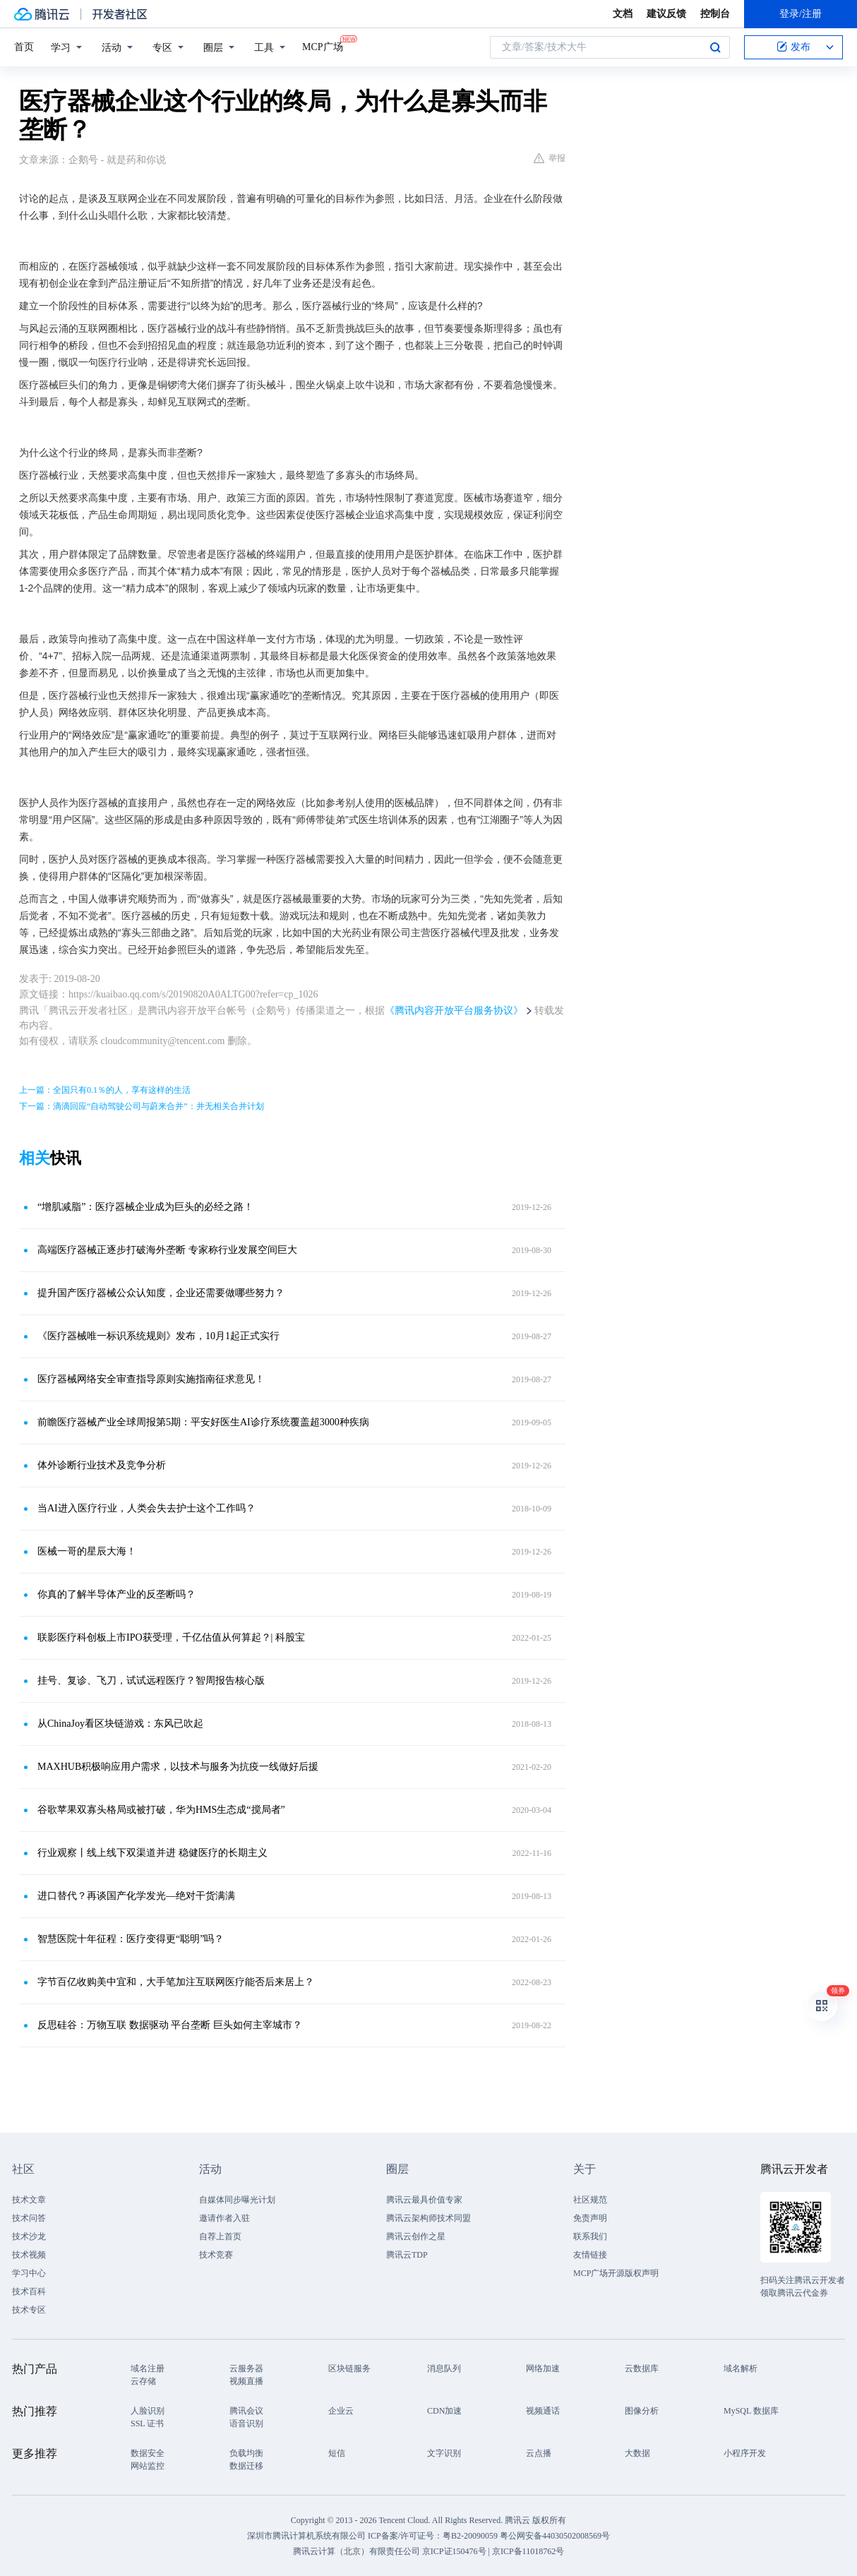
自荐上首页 (220, 2236)
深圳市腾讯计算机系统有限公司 (306, 2536)
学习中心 (29, 2273)
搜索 (715, 47)
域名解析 (740, 2368)
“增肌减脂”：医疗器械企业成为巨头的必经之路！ (145, 1207)
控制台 (715, 13)
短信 (336, 2453)
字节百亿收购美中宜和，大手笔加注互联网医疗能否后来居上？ (175, 1982)
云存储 (143, 2381)
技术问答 (29, 2218)
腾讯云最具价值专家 (424, 2200)
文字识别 (444, 2453)
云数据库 (642, 2368)
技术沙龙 (29, 2236)
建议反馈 (666, 13)
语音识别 (246, 2423)
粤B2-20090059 (471, 2536)
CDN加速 (444, 2411)
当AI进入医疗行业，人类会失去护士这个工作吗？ (146, 1508)
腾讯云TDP (407, 2255)
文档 (623, 13)
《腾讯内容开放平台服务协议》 (454, 1010)
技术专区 (29, 2310)
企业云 (341, 2411)
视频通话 (543, 2411)
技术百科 (29, 2291)
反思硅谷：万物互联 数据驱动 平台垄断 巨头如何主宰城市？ (169, 2025)
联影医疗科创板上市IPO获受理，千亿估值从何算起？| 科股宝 (171, 1637)
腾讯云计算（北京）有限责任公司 (356, 2551)
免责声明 (590, 2218)
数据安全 (147, 2453)
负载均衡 (246, 2453)
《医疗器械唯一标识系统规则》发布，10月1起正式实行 (158, 1336)
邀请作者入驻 (224, 2218)
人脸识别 (147, 2411)
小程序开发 (745, 2453)
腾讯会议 (246, 2411)
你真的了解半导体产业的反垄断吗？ (116, 1594)
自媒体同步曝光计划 (237, 2200)
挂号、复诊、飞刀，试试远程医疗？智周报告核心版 (151, 1680)
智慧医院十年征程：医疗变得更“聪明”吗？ (130, 1939)
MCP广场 (322, 46)
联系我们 (590, 2236)
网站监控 (147, 2466)
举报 (549, 158)
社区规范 (590, 2200)
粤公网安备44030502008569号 (555, 2536)
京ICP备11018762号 (528, 2551)
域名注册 (147, 2368)
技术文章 (29, 2200)
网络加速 (543, 2368)
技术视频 (29, 2255)
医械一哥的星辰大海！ (86, 1551)
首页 (24, 47)
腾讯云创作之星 (415, 2236)
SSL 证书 (147, 2423)
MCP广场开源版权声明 (616, 2273)
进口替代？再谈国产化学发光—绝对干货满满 (136, 1896)
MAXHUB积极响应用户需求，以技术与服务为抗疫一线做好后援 (177, 1766)
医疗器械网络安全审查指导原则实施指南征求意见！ (151, 1379)
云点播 (538, 2453)
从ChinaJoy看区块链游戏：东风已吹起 (120, 1723)
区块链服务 (349, 2368)
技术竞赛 (216, 2255)
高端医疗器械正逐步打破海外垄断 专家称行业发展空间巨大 (167, 1250)
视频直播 (246, 2381)
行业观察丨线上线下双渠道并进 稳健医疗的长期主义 (152, 1852)
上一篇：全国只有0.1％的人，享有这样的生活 (105, 1090)
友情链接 (590, 2255)
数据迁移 (246, 2466)
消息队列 (444, 2368)
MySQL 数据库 (751, 2411)
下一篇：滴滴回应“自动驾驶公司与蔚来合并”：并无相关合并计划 (141, 1106)
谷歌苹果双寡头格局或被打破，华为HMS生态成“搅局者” (161, 1809)
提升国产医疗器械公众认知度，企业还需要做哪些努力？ (160, 1293)
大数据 (637, 2453)
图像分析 (642, 2411)
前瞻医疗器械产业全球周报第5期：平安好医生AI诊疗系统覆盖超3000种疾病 (203, 1422)
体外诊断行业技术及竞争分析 (101, 1465)
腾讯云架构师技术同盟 (428, 2218)
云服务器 (246, 2368)
